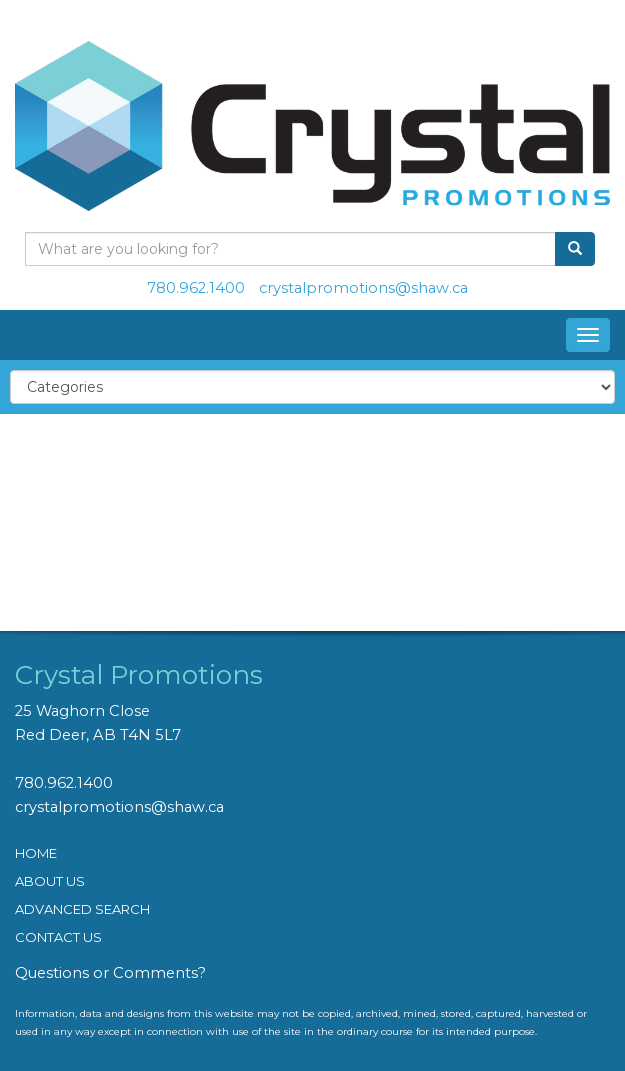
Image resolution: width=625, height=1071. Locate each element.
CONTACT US (58, 937)
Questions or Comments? (110, 973)
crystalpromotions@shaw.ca (363, 288)
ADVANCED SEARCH (82, 909)
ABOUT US (50, 881)
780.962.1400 (196, 288)
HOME (36, 853)
